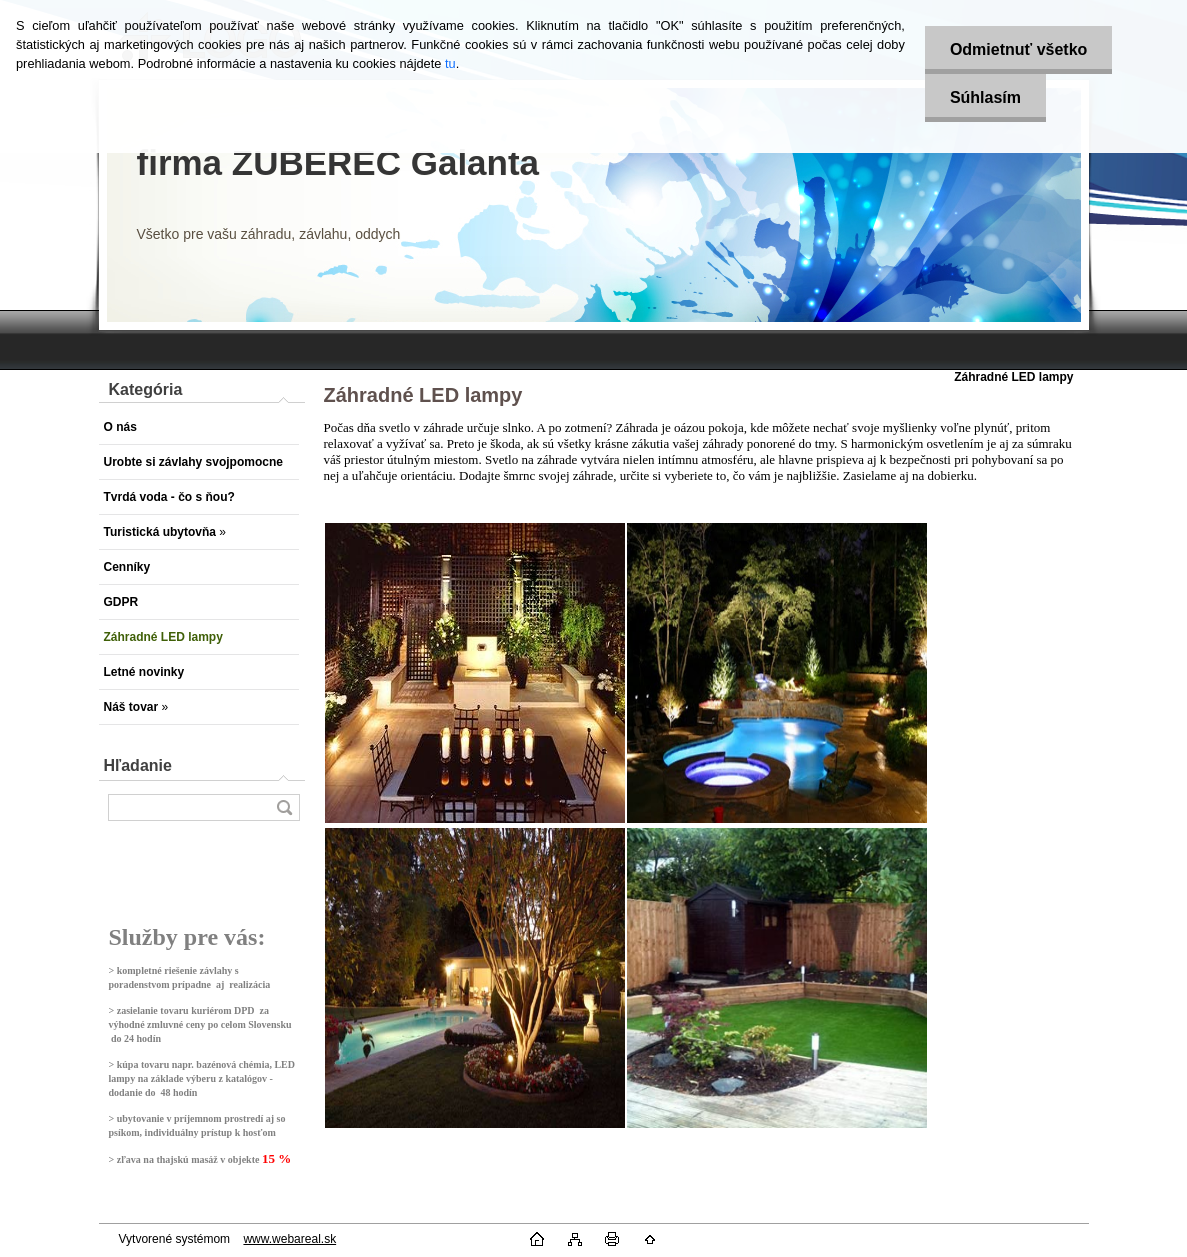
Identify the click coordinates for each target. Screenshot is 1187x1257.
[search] (284, 807)
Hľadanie (138, 765)
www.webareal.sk (289, 1239)
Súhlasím (985, 97)
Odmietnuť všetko (1018, 49)
